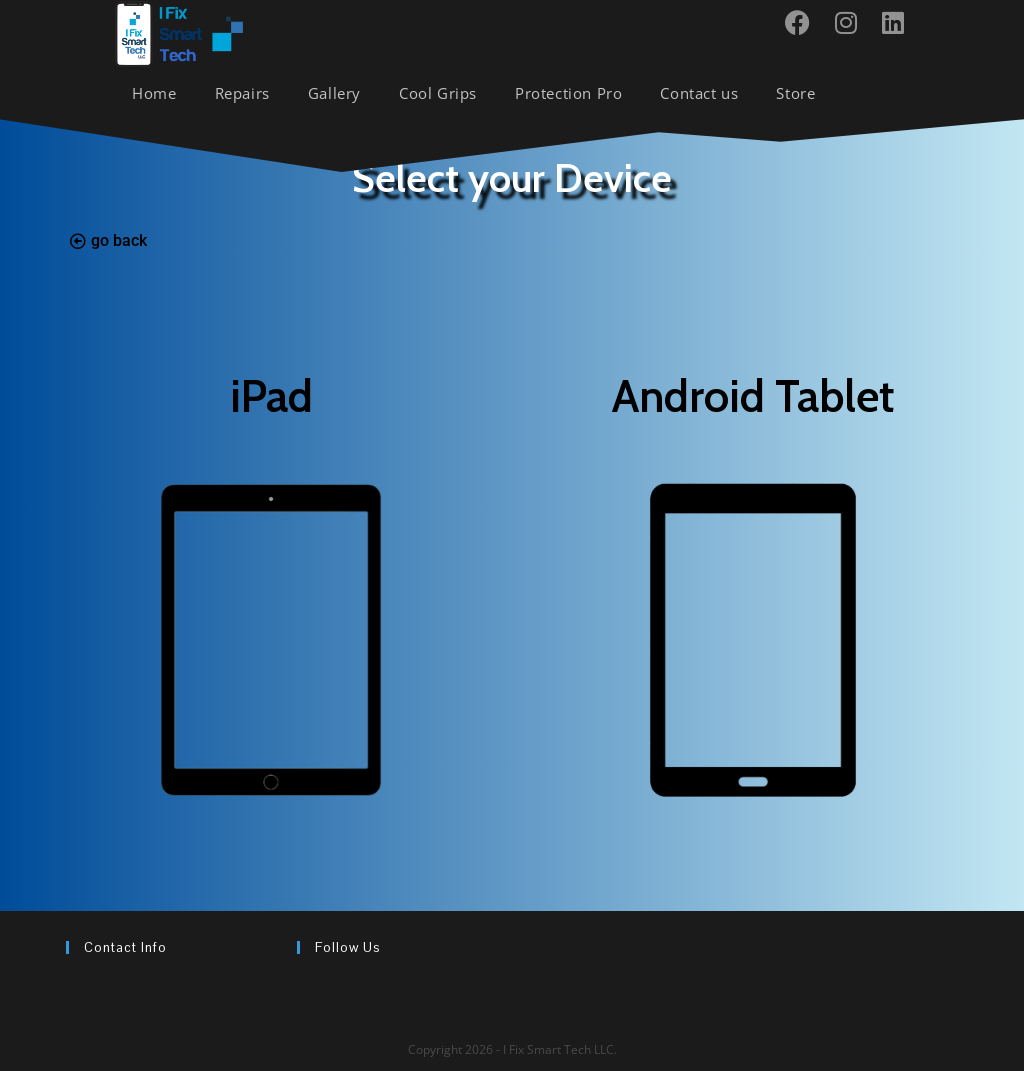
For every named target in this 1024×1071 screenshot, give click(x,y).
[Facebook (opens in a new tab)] (805, 22)
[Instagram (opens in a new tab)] (853, 22)
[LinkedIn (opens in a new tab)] (900, 22)
